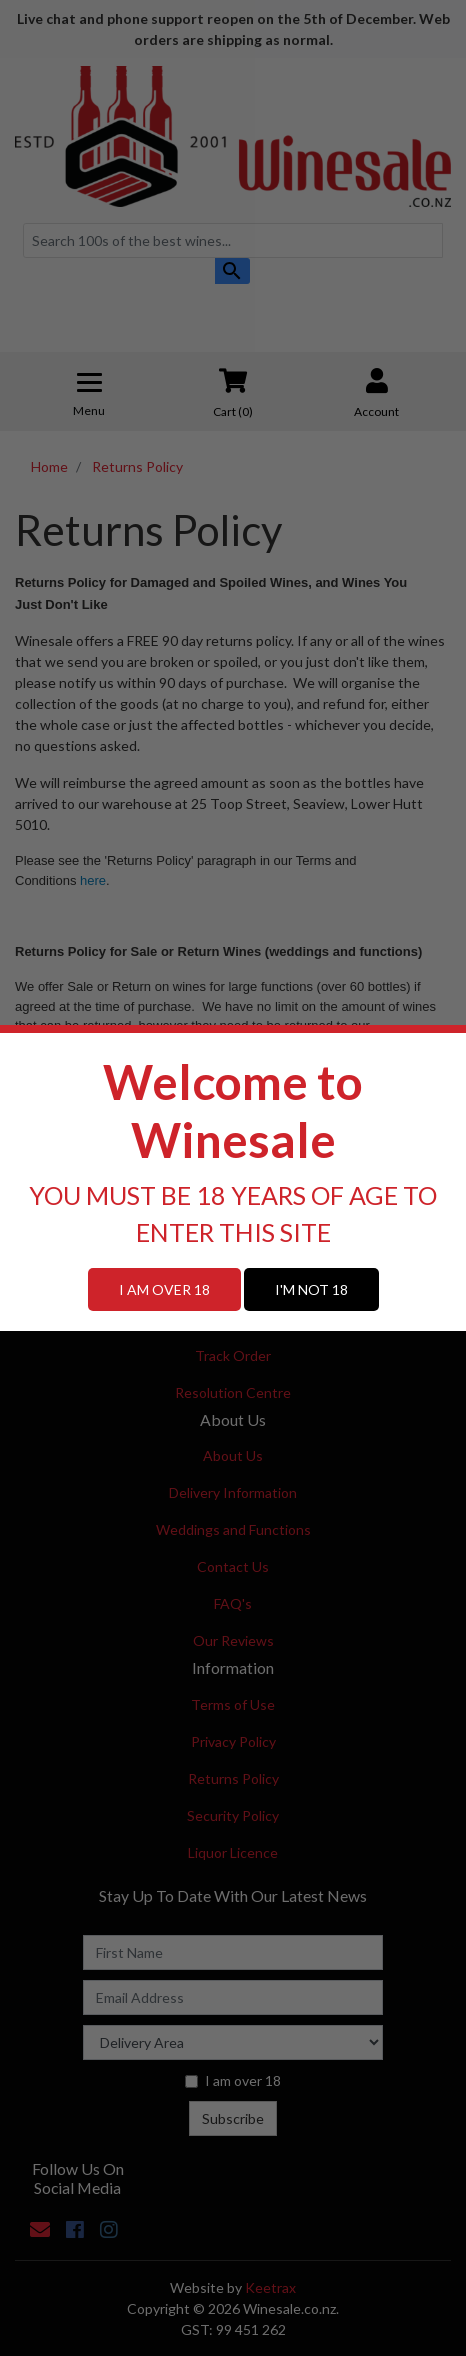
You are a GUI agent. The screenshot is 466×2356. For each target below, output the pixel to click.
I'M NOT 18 (311, 1289)
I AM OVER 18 (164, 1289)
